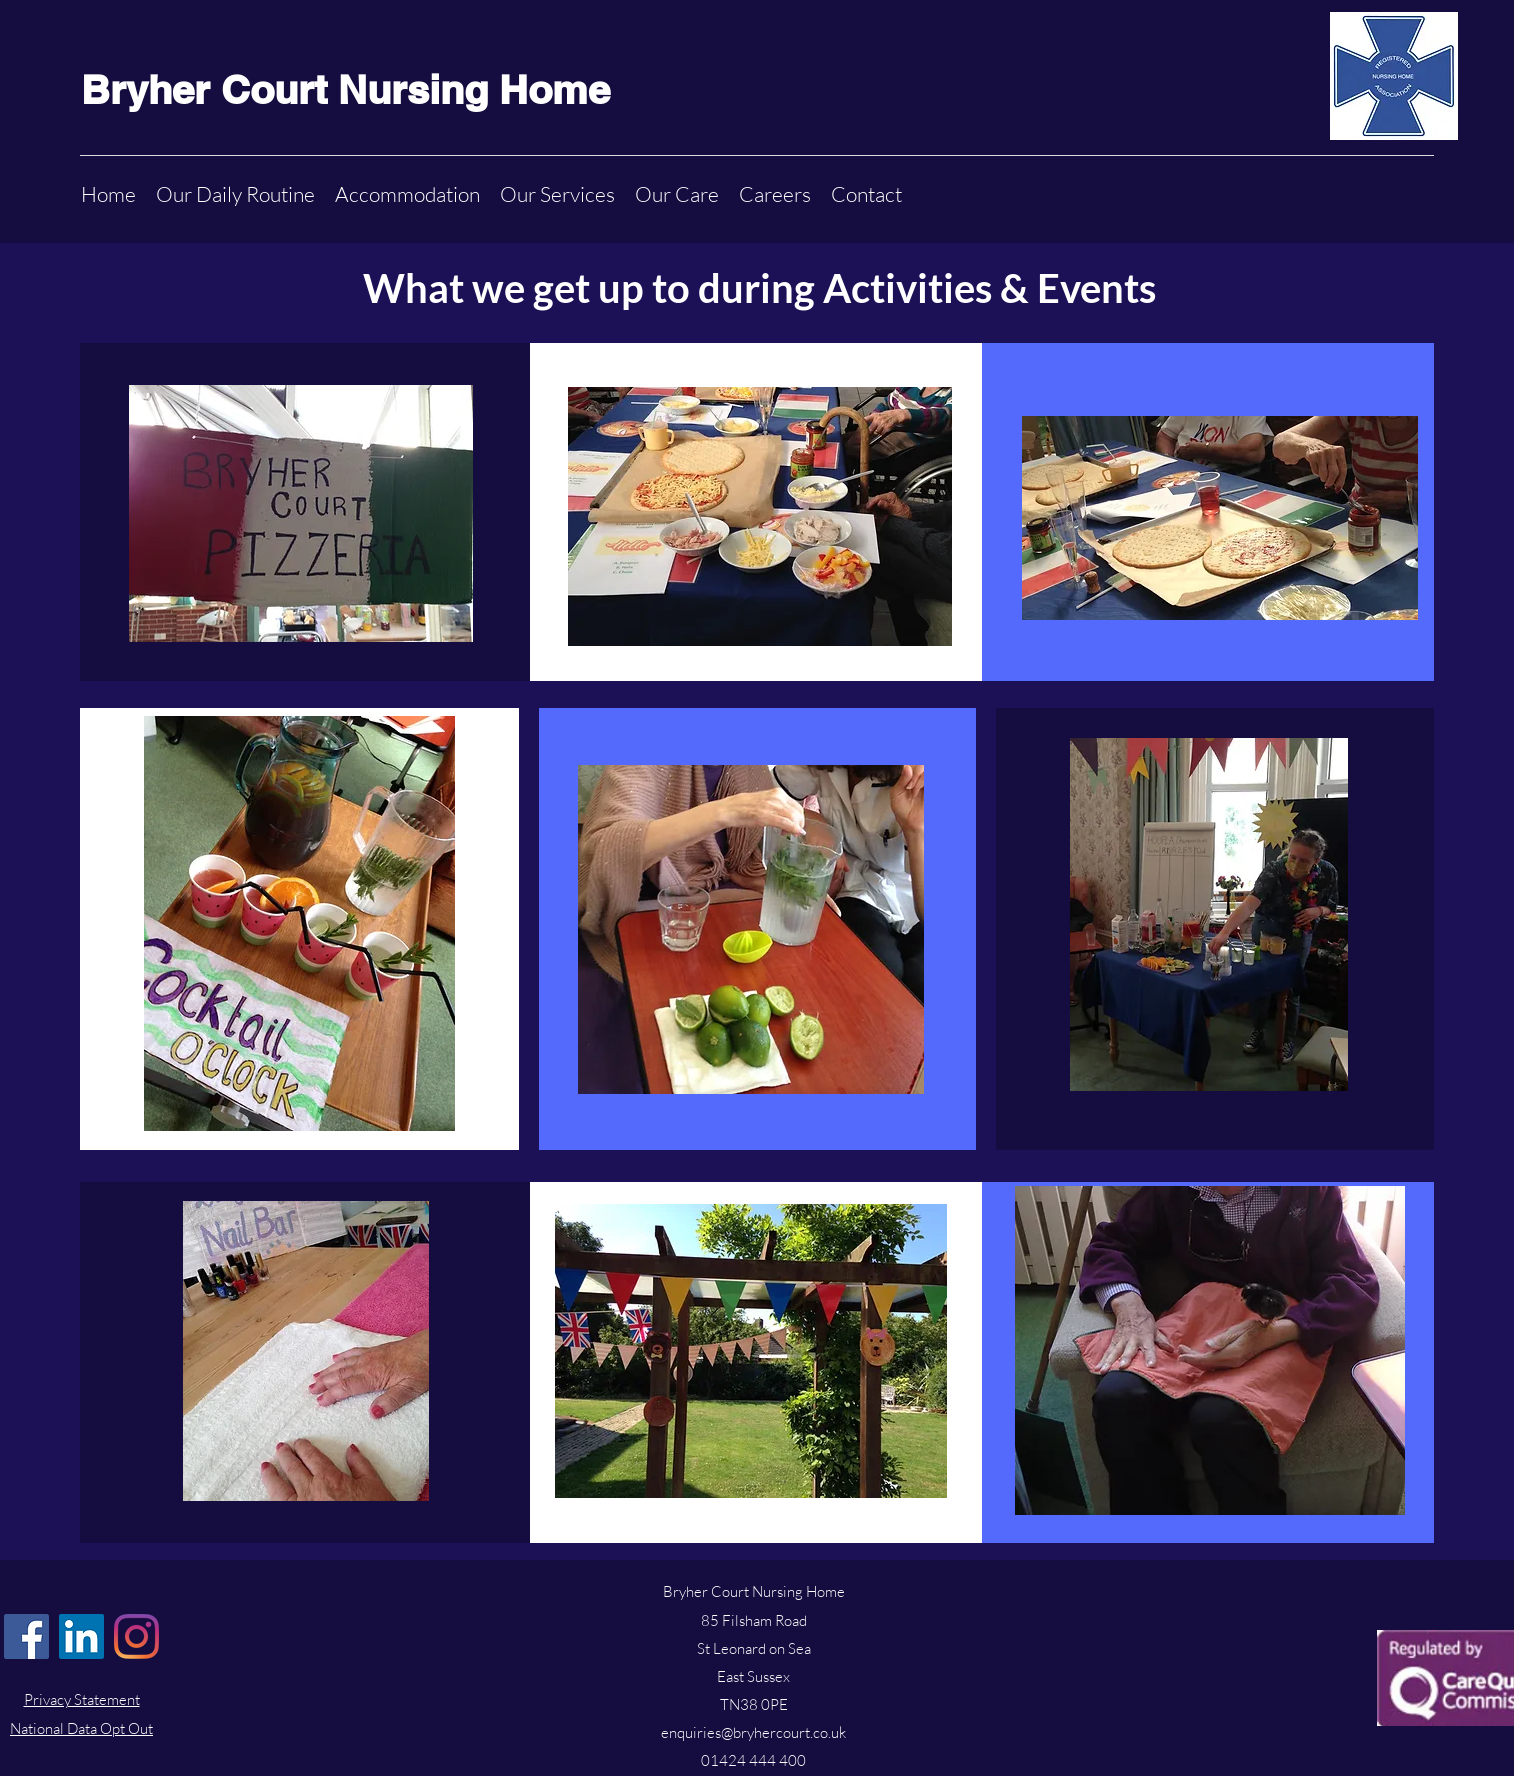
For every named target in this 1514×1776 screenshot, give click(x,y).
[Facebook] (26, 1636)
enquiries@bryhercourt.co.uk (753, 1732)
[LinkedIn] (81, 1636)
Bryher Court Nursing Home (345, 89)
